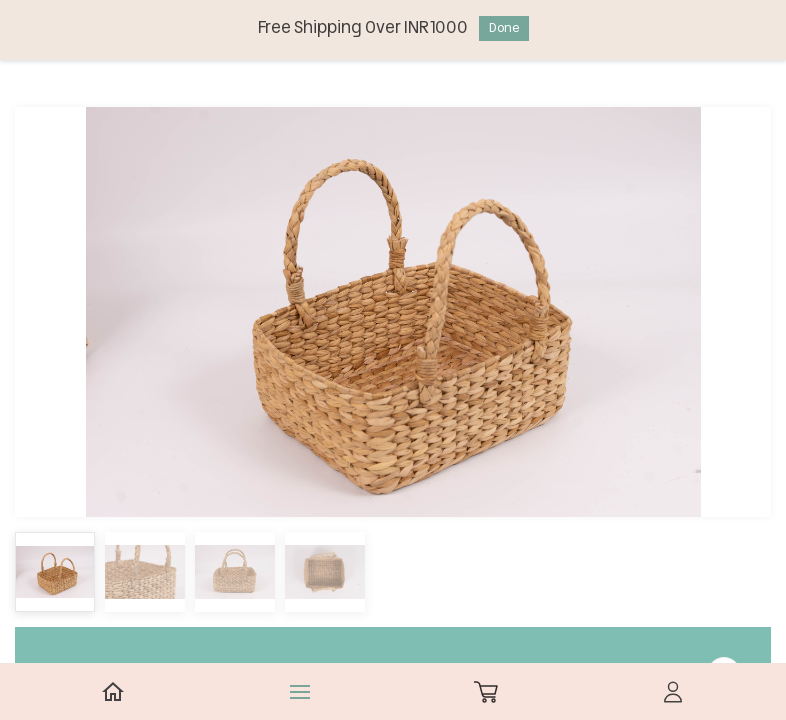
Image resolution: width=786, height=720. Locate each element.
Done (504, 27)
